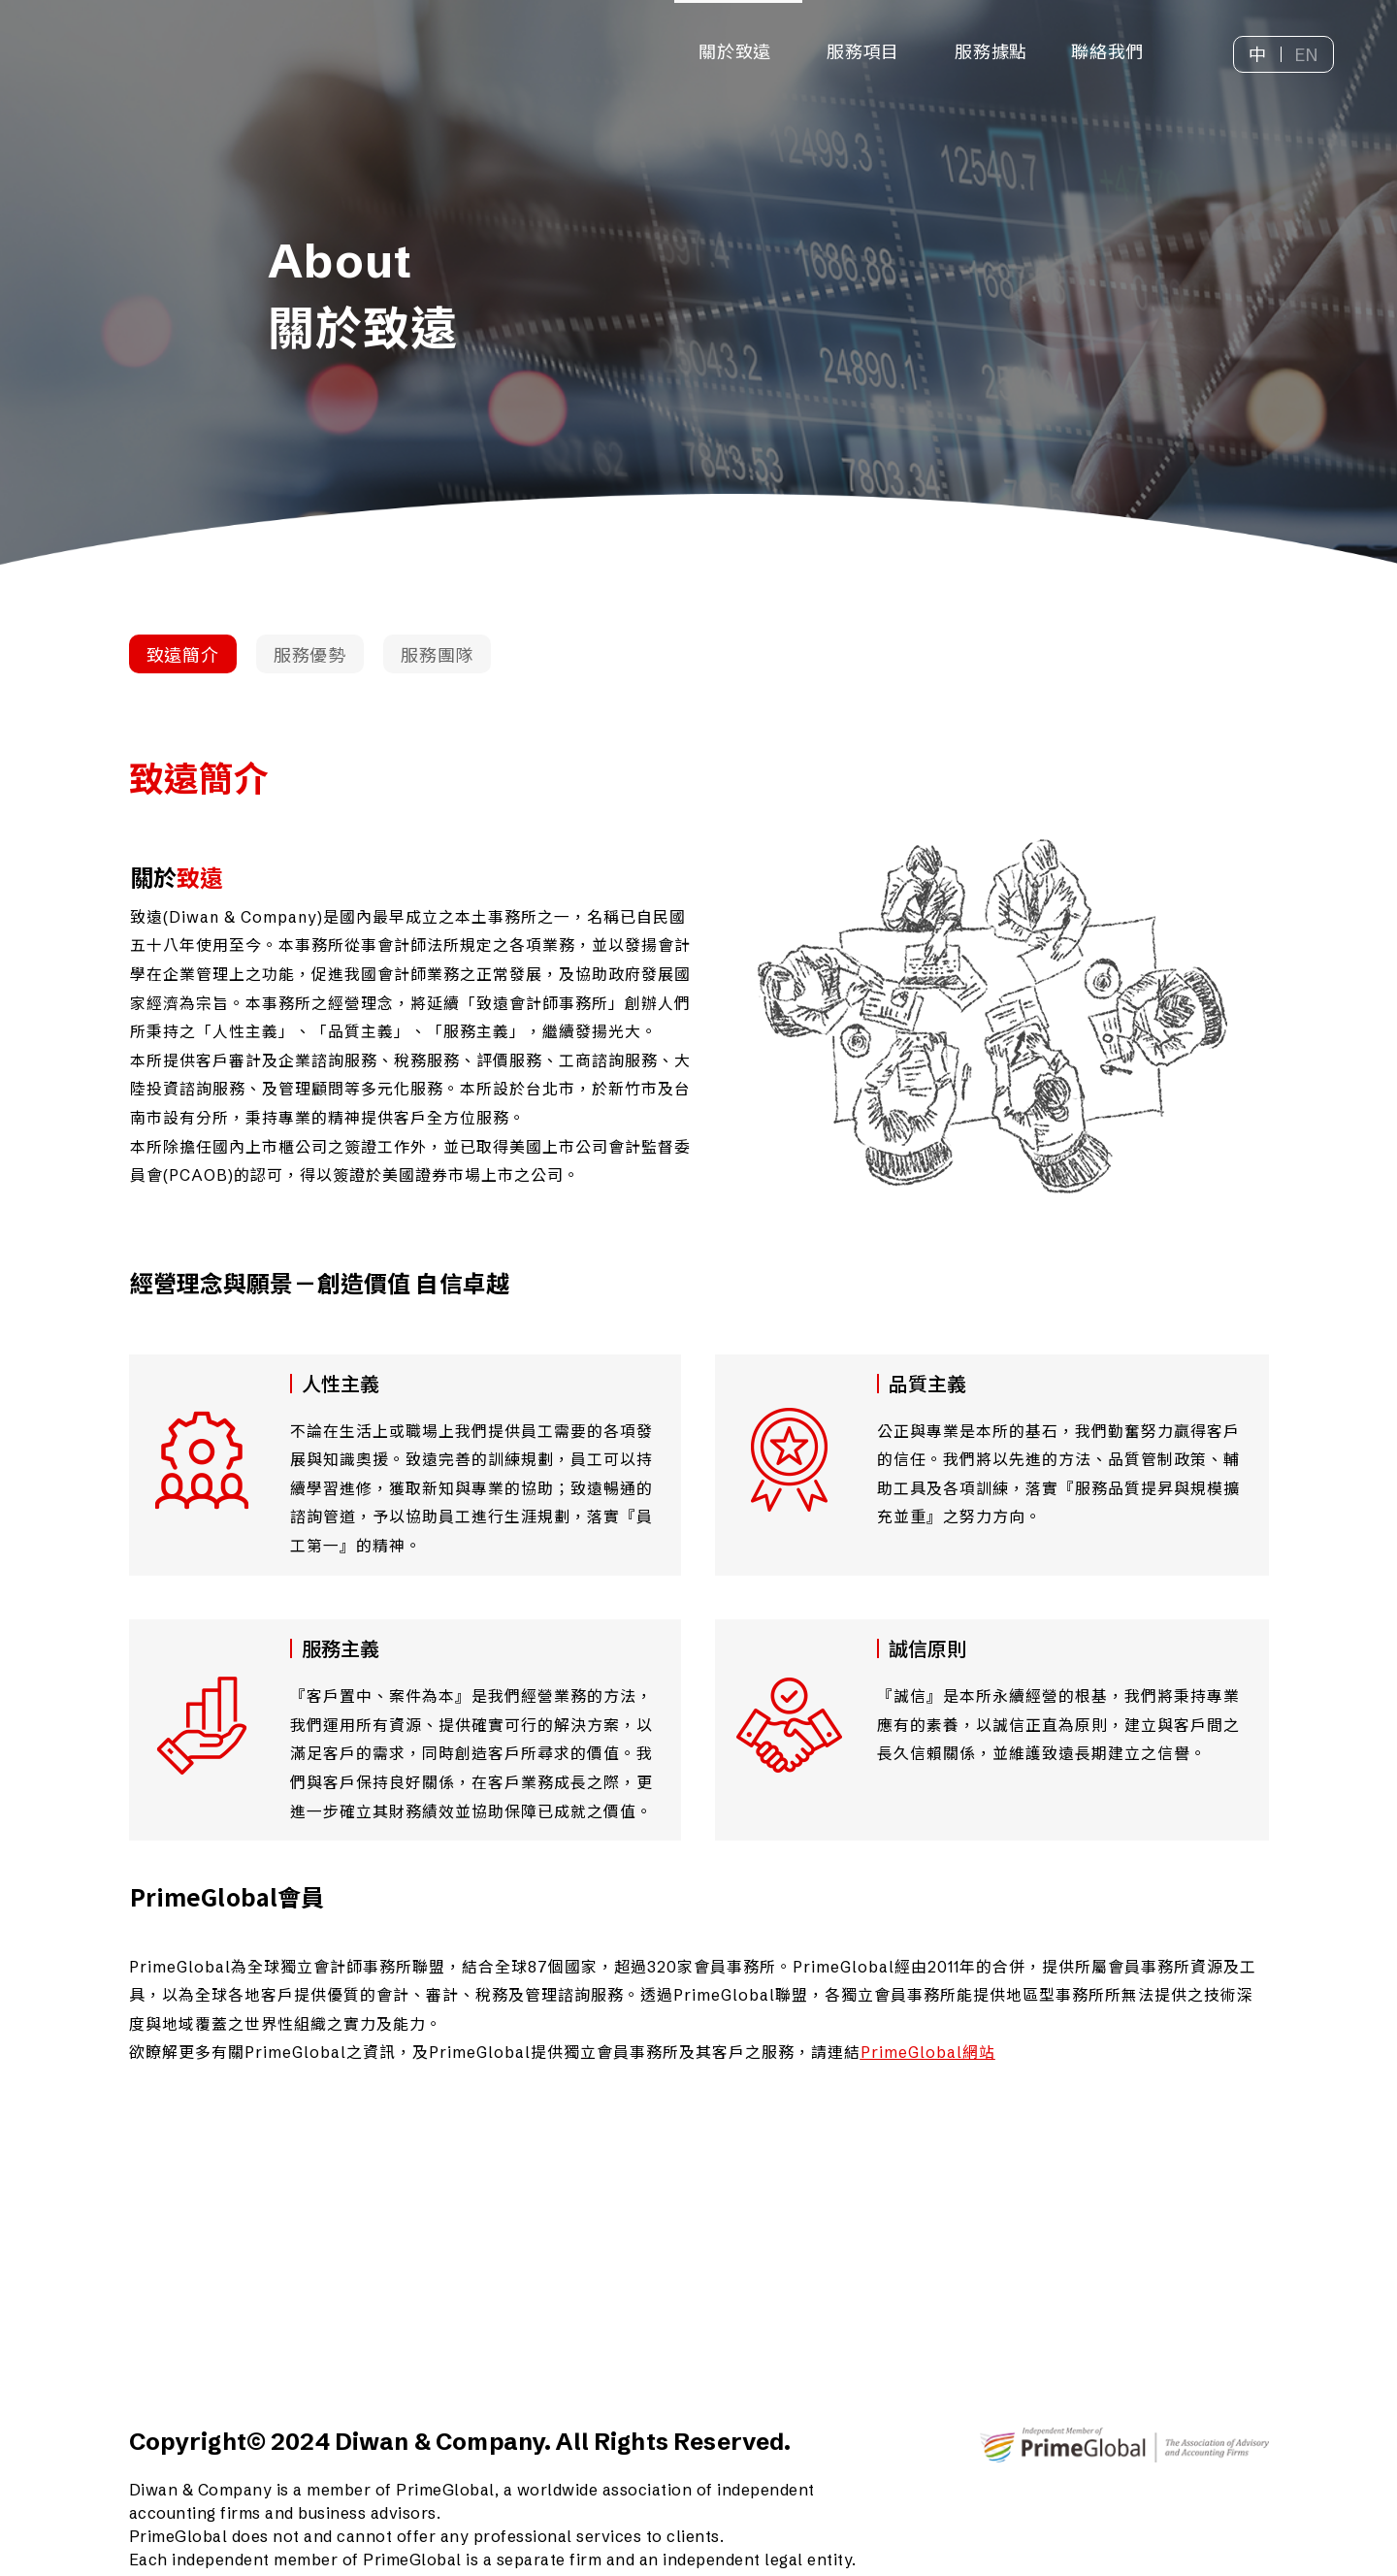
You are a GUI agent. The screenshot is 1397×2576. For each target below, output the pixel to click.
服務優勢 (310, 655)
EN (1306, 55)
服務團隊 (437, 655)
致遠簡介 (182, 655)
